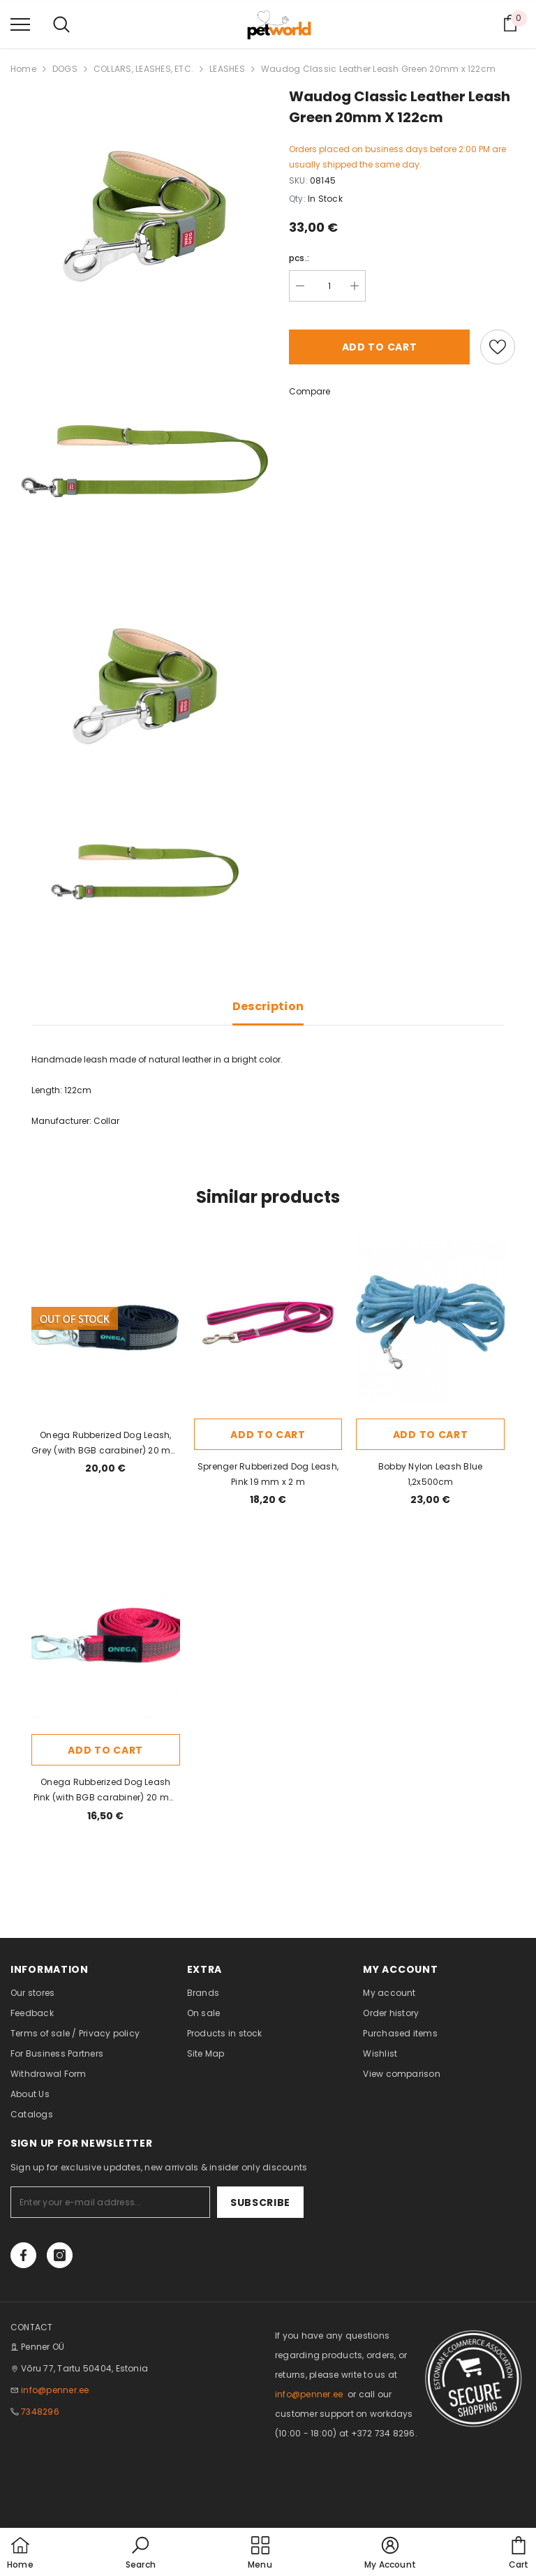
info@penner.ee (55, 2390)
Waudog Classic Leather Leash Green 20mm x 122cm (378, 69)
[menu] (20, 24)
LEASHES (227, 69)
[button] (141, 2554)
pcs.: (299, 258)
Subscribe (260, 2202)
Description (268, 1006)
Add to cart (379, 347)
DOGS (64, 69)
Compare (309, 391)
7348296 (40, 2412)
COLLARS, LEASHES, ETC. (143, 69)
